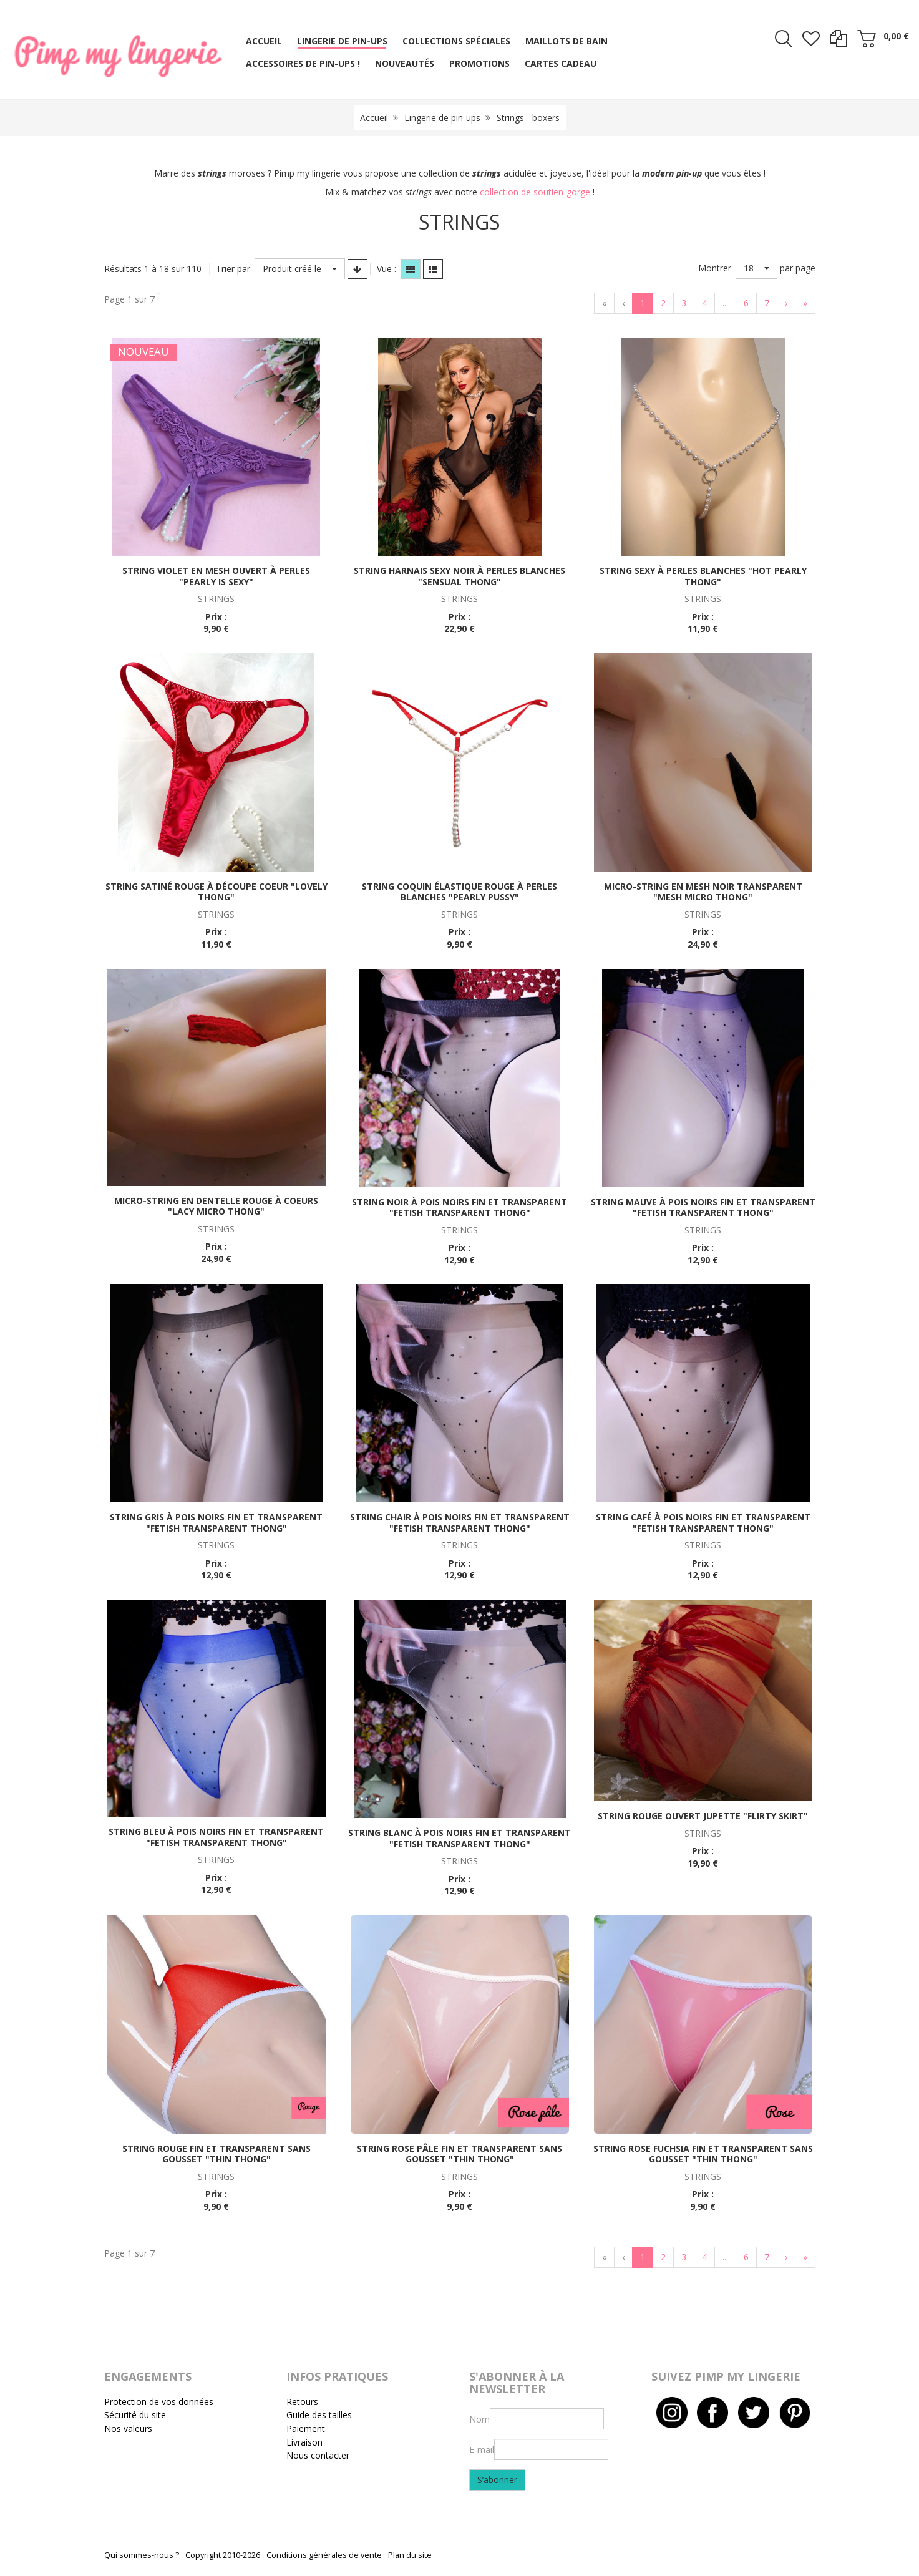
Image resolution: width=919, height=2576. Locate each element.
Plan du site (410, 2555)
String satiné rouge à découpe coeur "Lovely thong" (216, 891)
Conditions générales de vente (324, 2555)
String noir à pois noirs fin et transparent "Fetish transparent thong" (459, 1207)
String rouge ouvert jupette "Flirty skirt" (703, 1816)
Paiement (305, 2428)
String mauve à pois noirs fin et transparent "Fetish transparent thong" (703, 1207)
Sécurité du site (135, 2415)
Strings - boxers (528, 118)
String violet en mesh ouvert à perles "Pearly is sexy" (216, 576)
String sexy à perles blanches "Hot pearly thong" (703, 576)
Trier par (233, 269)
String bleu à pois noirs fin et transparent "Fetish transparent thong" (216, 1837)
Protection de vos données (158, 2402)
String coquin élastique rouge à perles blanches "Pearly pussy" (459, 891)
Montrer (714, 268)
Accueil (374, 118)
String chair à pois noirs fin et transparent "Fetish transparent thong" (460, 1522)
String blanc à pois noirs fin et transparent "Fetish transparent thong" (459, 1838)
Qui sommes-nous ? (141, 2555)
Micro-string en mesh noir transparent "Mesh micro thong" (703, 891)
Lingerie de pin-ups (442, 118)
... (725, 303)
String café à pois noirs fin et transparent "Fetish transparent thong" (703, 1522)
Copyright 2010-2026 (222, 2555)
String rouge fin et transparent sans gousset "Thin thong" (216, 2153)
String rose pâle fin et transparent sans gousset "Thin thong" (459, 2153)
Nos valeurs (128, 2428)
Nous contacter (317, 2455)
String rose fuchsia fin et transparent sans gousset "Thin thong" (703, 2153)
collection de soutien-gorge (535, 192)
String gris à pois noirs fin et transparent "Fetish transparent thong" (216, 1522)
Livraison (304, 2442)
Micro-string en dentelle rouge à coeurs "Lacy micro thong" (216, 1206)
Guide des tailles (319, 2415)
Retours (302, 2402)
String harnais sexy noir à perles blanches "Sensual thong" (459, 576)
